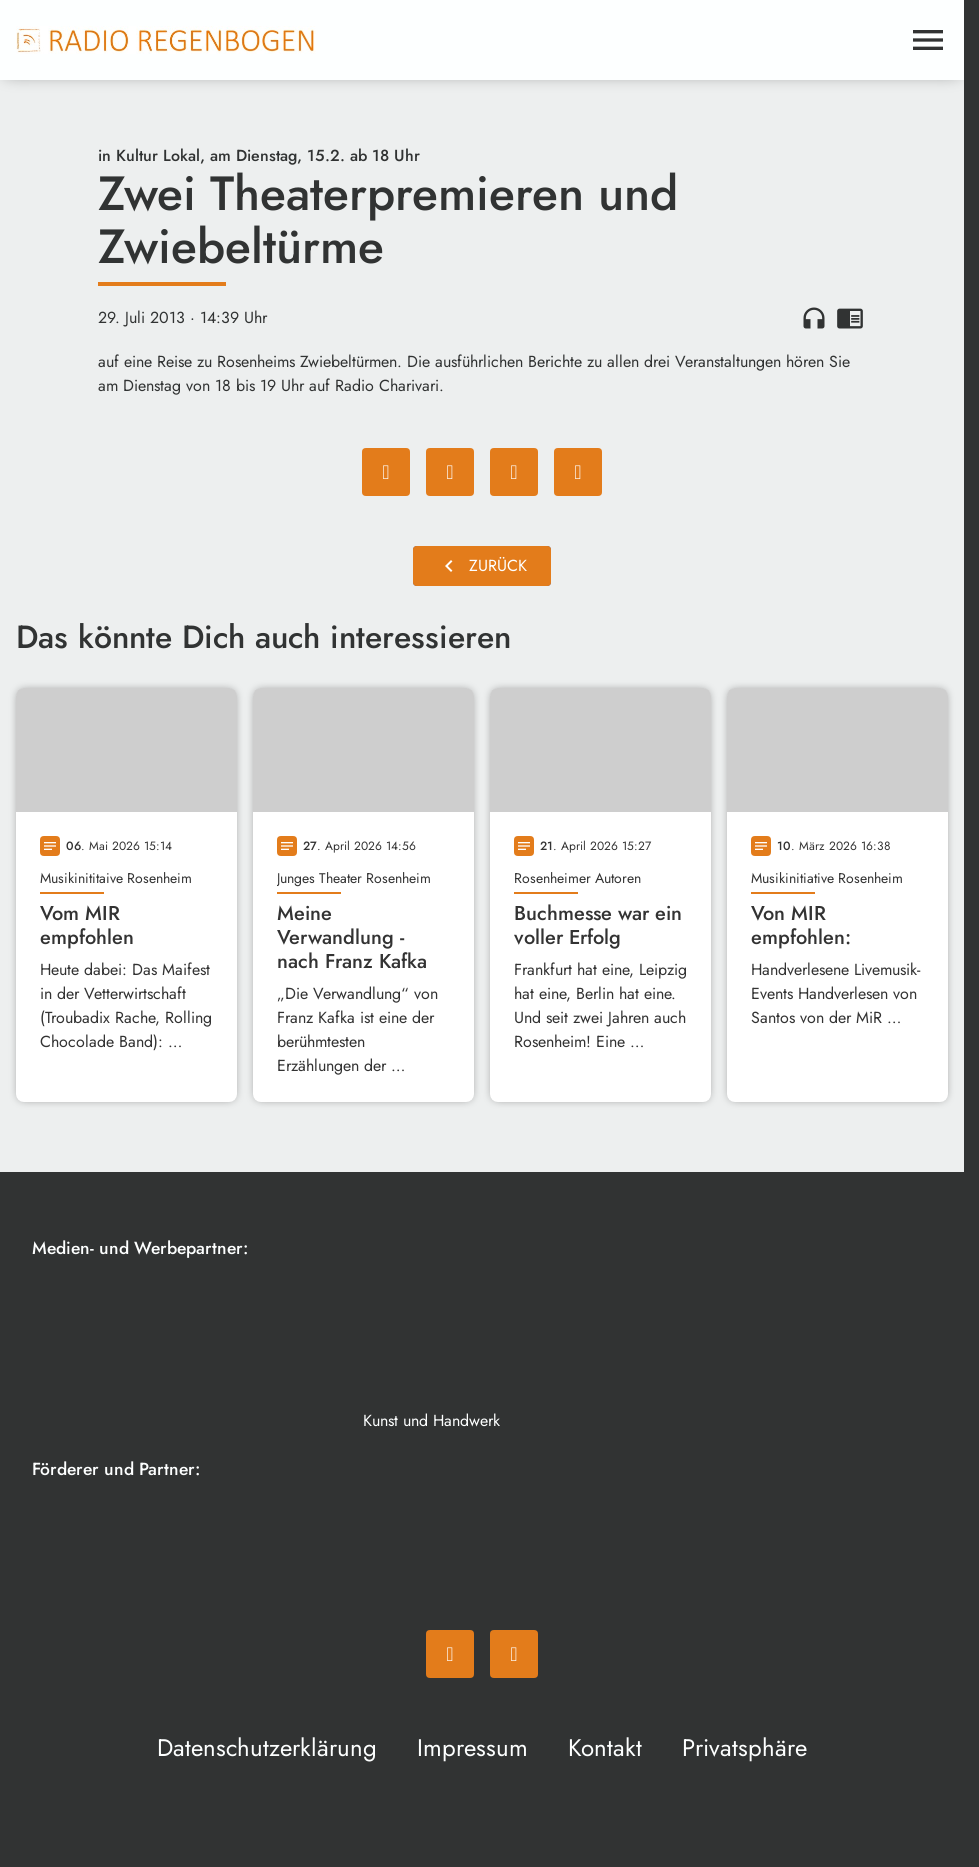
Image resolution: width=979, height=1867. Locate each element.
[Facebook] (450, 1654)
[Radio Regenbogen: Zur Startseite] (166, 40)
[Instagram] (514, 1654)
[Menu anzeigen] (928, 40)
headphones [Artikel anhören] (814, 318)
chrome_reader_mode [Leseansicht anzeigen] (850, 318)
